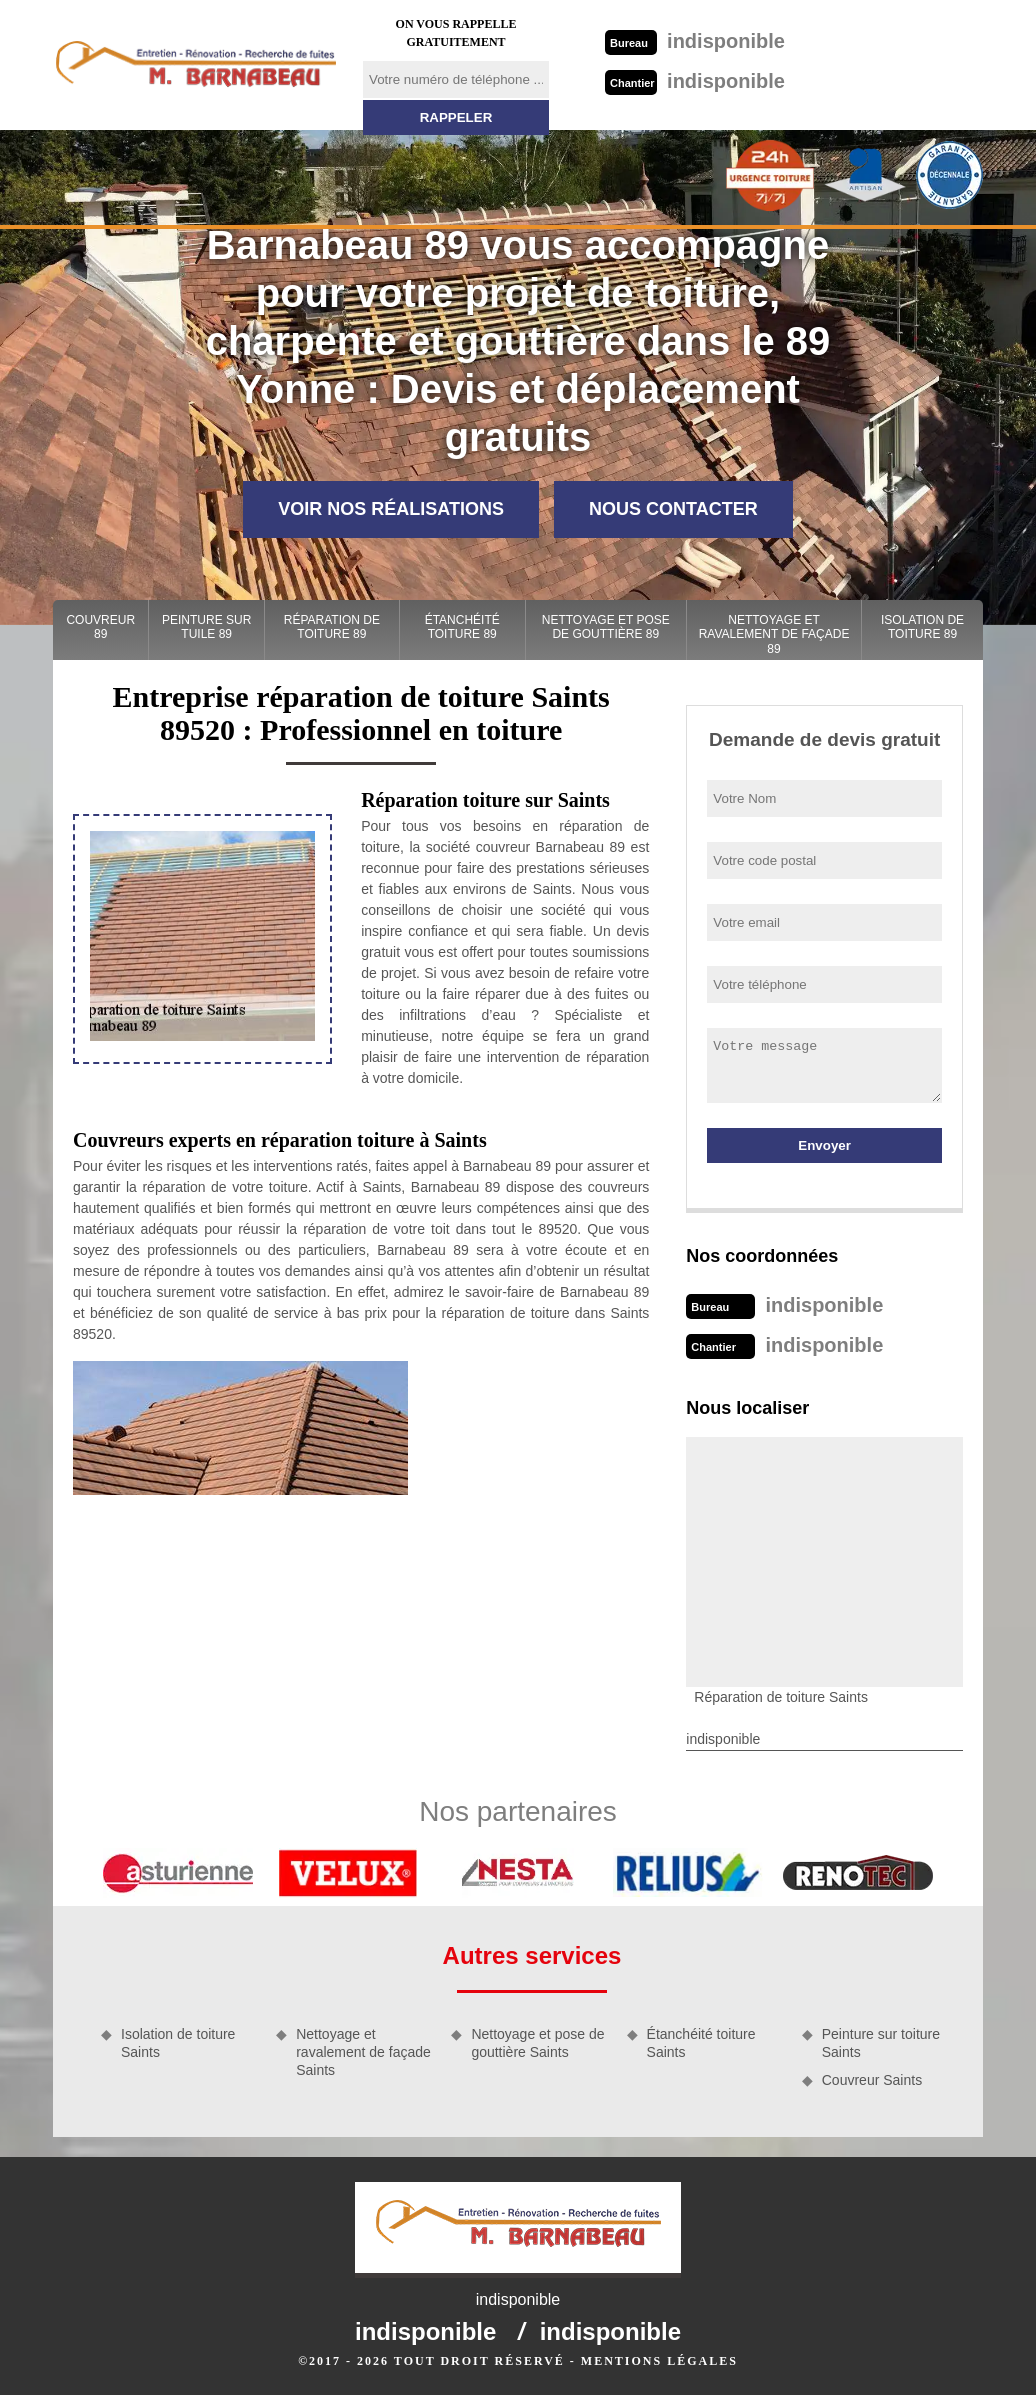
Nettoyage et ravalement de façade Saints (363, 2052)
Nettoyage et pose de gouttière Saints (537, 2043)
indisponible (695, 41)
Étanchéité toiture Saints (701, 2043)
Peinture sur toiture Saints (881, 2043)
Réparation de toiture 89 (332, 627)
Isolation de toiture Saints (178, 2043)
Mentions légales (659, 2361)
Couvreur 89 (100, 627)
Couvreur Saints (872, 2080)
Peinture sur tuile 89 (206, 627)
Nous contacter (673, 509)
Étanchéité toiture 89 (462, 627)
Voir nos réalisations (391, 509)
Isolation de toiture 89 (922, 627)
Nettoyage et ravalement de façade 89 (774, 634)
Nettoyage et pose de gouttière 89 (606, 627)
